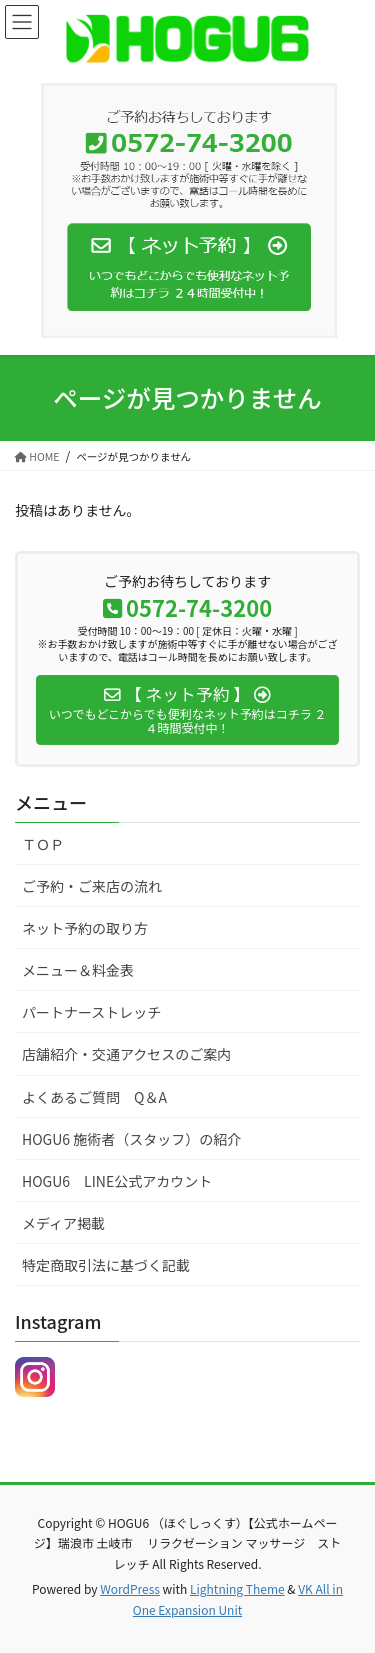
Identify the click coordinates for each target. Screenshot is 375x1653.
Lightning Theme (237, 1588)
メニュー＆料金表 (78, 970)
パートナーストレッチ (91, 1012)
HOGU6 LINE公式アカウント (117, 1181)
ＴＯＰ (43, 844)
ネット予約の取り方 (85, 928)
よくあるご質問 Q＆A (94, 1097)
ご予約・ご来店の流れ (92, 886)
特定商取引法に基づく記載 (106, 1265)
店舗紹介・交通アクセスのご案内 (126, 1054)
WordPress (130, 1588)
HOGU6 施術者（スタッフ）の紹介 (131, 1139)
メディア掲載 (63, 1223)
